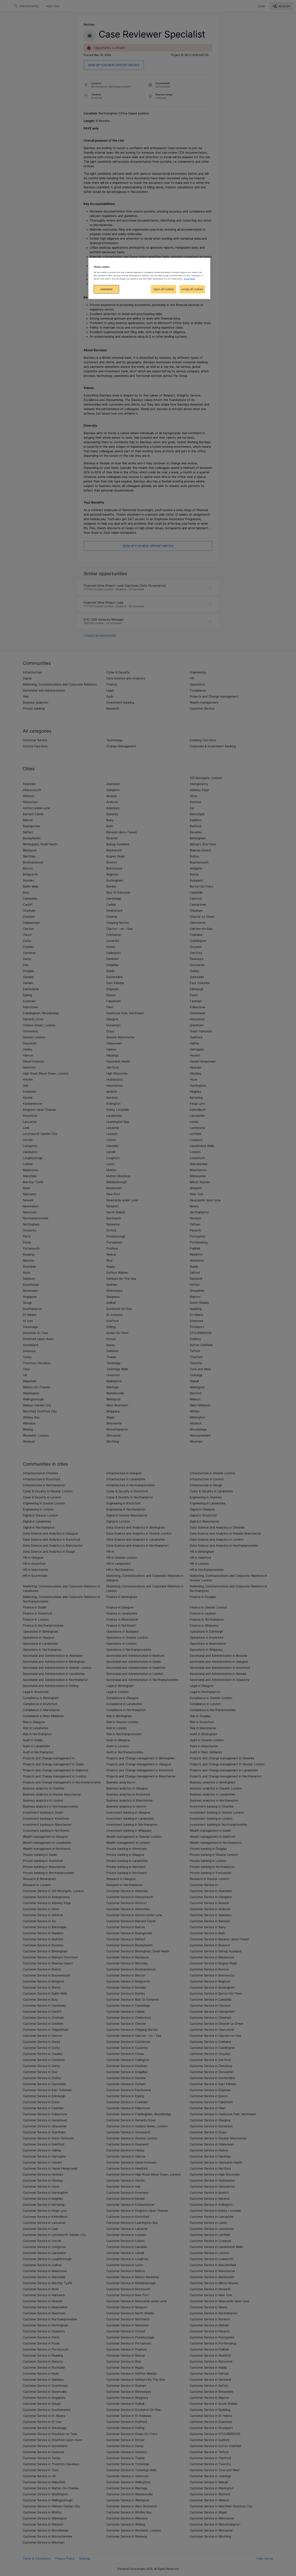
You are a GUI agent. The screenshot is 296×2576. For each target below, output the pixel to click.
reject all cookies (163, 289)
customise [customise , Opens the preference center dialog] (106, 289)
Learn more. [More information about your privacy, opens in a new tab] (189, 279)
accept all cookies (192, 289)
